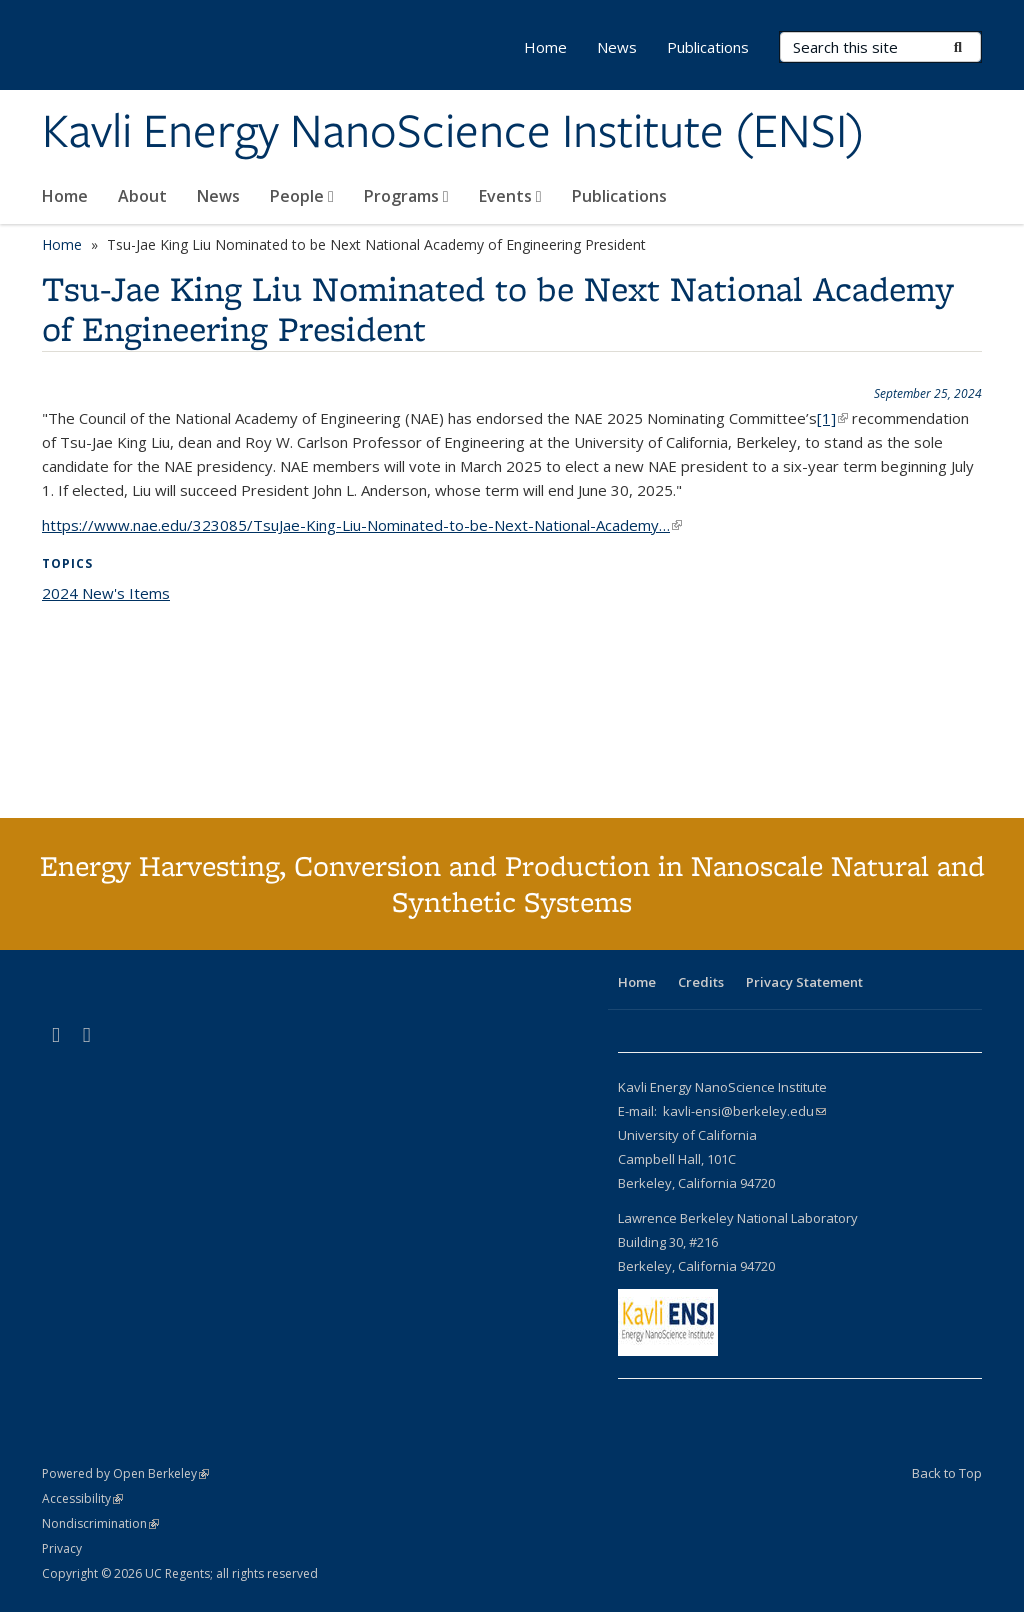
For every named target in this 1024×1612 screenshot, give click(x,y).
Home (65, 196)
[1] (832, 418)
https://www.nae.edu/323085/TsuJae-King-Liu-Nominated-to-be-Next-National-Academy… (362, 525)
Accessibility (82, 1498)
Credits (701, 982)
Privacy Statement (804, 982)
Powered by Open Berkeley (125, 1473)
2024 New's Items (106, 593)
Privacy (62, 1548)
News (218, 196)
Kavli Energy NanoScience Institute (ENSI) (453, 133)
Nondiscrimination (100, 1523)
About (142, 196)
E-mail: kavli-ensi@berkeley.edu (722, 1111)
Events (510, 196)
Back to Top (947, 1473)
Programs (406, 196)
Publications (619, 196)
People (302, 196)
